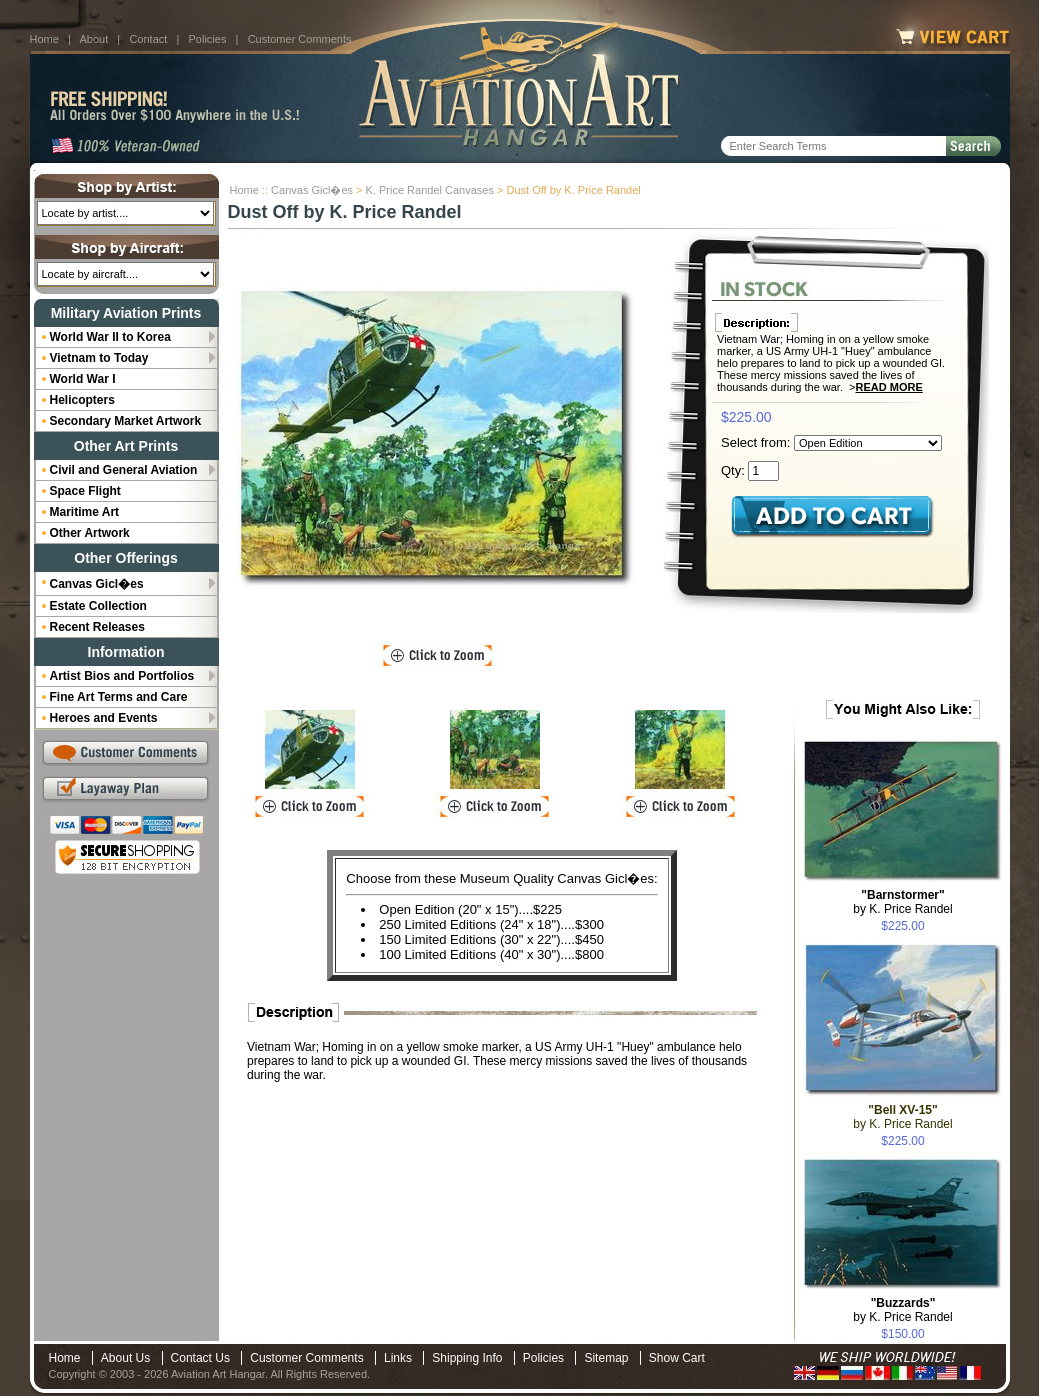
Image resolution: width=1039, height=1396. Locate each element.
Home (44, 39)
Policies (208, 39)
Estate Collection (98, 606)
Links (398, 1358)
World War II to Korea (110, 337)
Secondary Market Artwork (126, 421)
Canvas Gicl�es (312, 190)
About (93, 39)
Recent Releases (97, 627)
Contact (148, 39)
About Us (125, 1358)
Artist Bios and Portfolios (122, 676)
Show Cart (677, 1358)
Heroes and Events (104, 718)
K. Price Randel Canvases (430, 190)
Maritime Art (85, 512)
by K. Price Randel (902, 902)
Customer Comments (300, 39)
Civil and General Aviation (124, 470)
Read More (889, 387)
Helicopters (82, 400)
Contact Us (200, 1358)
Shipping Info (467, 1358)
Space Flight (85, 491)
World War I (83, 379)
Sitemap (606, 1358)
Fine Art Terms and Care (119, 697)
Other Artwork (90, 533)
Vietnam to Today (99, 358)
